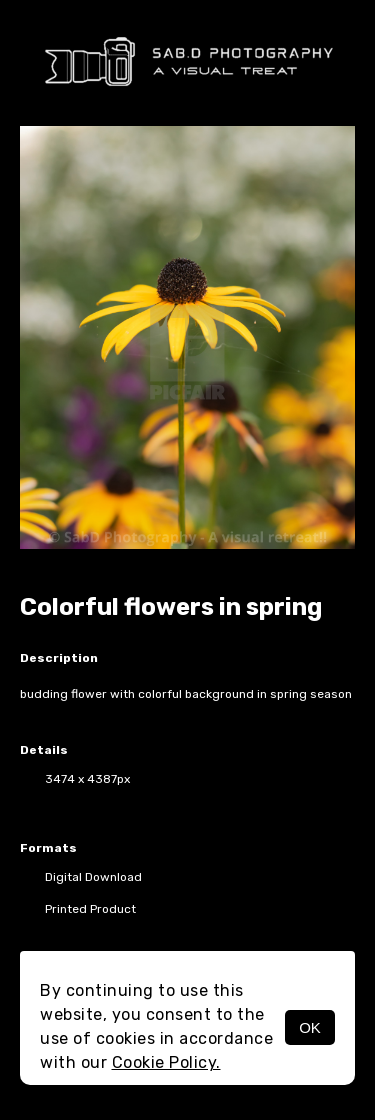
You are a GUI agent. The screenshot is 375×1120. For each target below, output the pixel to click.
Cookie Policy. (166, 1062)
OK (310, 1027)
